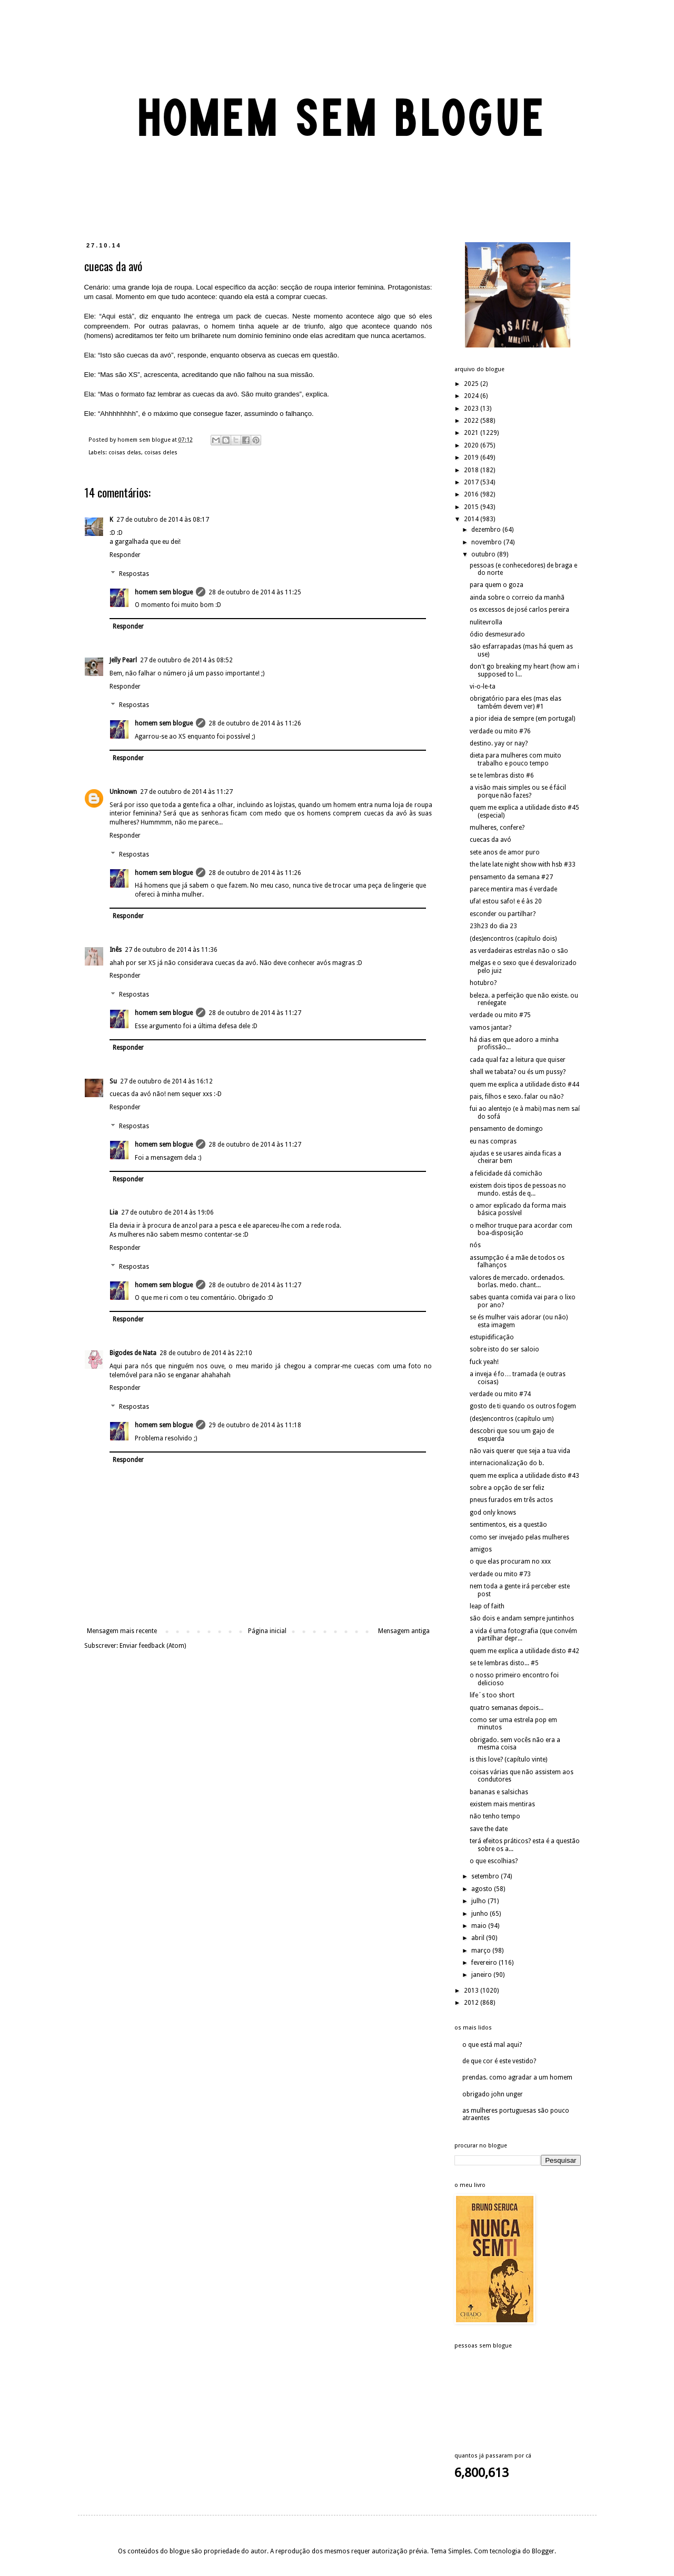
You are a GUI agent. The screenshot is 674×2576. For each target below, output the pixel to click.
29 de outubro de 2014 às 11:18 (255, 1425)
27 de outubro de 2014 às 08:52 (186, 660)
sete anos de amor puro (505, 852)
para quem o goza (496, 585)
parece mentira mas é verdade (513, 889)
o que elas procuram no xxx (510, 1561)
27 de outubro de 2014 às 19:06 (167, 1212)
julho (479, 1901)
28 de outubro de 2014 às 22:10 (206, 1353)
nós (475, 1245)
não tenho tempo (495, 1816)
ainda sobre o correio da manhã (517, 597)
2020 (472, 445)
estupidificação (492, 1337)
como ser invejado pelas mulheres (519, 1537)
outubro (484, 554)
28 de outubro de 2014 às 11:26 (255, 723)
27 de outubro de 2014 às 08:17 (162, 519)
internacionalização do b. (507, 1463)
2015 (472, 507)
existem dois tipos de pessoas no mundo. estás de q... (518, 1189)
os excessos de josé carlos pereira (519, 609)
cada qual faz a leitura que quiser (518, 1059)
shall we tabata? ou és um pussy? (518, 1072)
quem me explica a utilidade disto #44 (524, 1084)
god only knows (493, 1512)
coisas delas (124, 452)
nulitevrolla (486, 622)
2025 (472, 383)
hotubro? (483, 983)
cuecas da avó (490, 839)
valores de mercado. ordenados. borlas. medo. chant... (517, 1281)
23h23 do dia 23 (493, 926)
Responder (125, 555)
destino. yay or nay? (499, 743)
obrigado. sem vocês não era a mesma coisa (515, 1743)
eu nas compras (493, 1141)
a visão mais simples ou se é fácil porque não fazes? (518, 791)
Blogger (543, 2551)
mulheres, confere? (497, 827)
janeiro (482, 1974)
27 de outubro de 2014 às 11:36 (171, 949)
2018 (472, 470)
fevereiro (485, 1962)
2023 (472, 408)
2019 (472, 457)
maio (479, 1925)
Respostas (134, 574)
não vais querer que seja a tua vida (520, 1451)
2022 (472, 420)
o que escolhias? (494, 1861)
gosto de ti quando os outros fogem (523, 1406)
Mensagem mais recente (122, 1631)
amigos (481, 1549)
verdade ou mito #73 (500, 1574)
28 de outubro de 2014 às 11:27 (255, 1013)
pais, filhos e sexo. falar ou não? (516, 1096)
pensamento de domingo (506, 1128)
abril (478, 1938)
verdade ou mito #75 (500, 1015)
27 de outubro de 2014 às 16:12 (166, 1081)
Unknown (123, 791)
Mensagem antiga (404, 1631)
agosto (482, 1889)
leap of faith (487, 1606)
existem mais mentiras (502, 1804)
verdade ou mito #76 (500, 731)
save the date (489, 1829)
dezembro (486, 529)
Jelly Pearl (123, 660)
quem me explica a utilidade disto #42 (524, 1651)
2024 (472, 396)
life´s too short (492, 1695)
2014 (472, 519)
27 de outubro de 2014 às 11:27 (186, 791)
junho (480, 1913)
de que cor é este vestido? (499, 2061)
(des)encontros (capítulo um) (511, 1419)
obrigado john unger (492, 2094)
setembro (486, 1876)
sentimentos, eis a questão (508, 1524)
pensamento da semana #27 (511, 877)
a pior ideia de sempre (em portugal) (522, 718)
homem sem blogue (164, 592)
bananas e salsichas (499, 1792)
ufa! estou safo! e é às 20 (506, 901)
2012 (472, 2002)
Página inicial (267, 1631)
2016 (472, 494)
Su (113, 1081)
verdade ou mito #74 (500, 1394)
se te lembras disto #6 (502, 775)
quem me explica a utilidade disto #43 (524, 1475)
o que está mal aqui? (492, 2044)
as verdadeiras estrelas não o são (519, 950)
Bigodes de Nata (133, 1353)
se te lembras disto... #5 (504, 1663)
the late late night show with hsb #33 (523, 864)
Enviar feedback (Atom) (153, 1645)
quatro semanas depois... (506, 1708)
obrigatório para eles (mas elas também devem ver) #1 (515, 702)
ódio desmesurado (497, 634)
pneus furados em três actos (511, 1500)
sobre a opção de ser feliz (507, 1487)
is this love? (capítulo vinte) (508, 1759)
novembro (487, 542)
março (481, 1950)
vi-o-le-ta (482, 686)
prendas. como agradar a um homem (517, 2077)
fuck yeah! (484, 1362)
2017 (472, 482)
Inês (116, 949)
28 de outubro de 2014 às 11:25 (255, 592)
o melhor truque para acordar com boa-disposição (521, 1229)
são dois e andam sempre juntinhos (522, 1618)
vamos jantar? (490, 1027)
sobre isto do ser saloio (504, 1349)
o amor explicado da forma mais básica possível (518, 1209)
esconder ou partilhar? (503, 914)
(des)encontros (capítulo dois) (513, 938)
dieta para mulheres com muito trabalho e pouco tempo (515, 759)
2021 (472, 432)
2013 (472, 1990)
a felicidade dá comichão (506, 1173)
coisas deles (160, 452)
